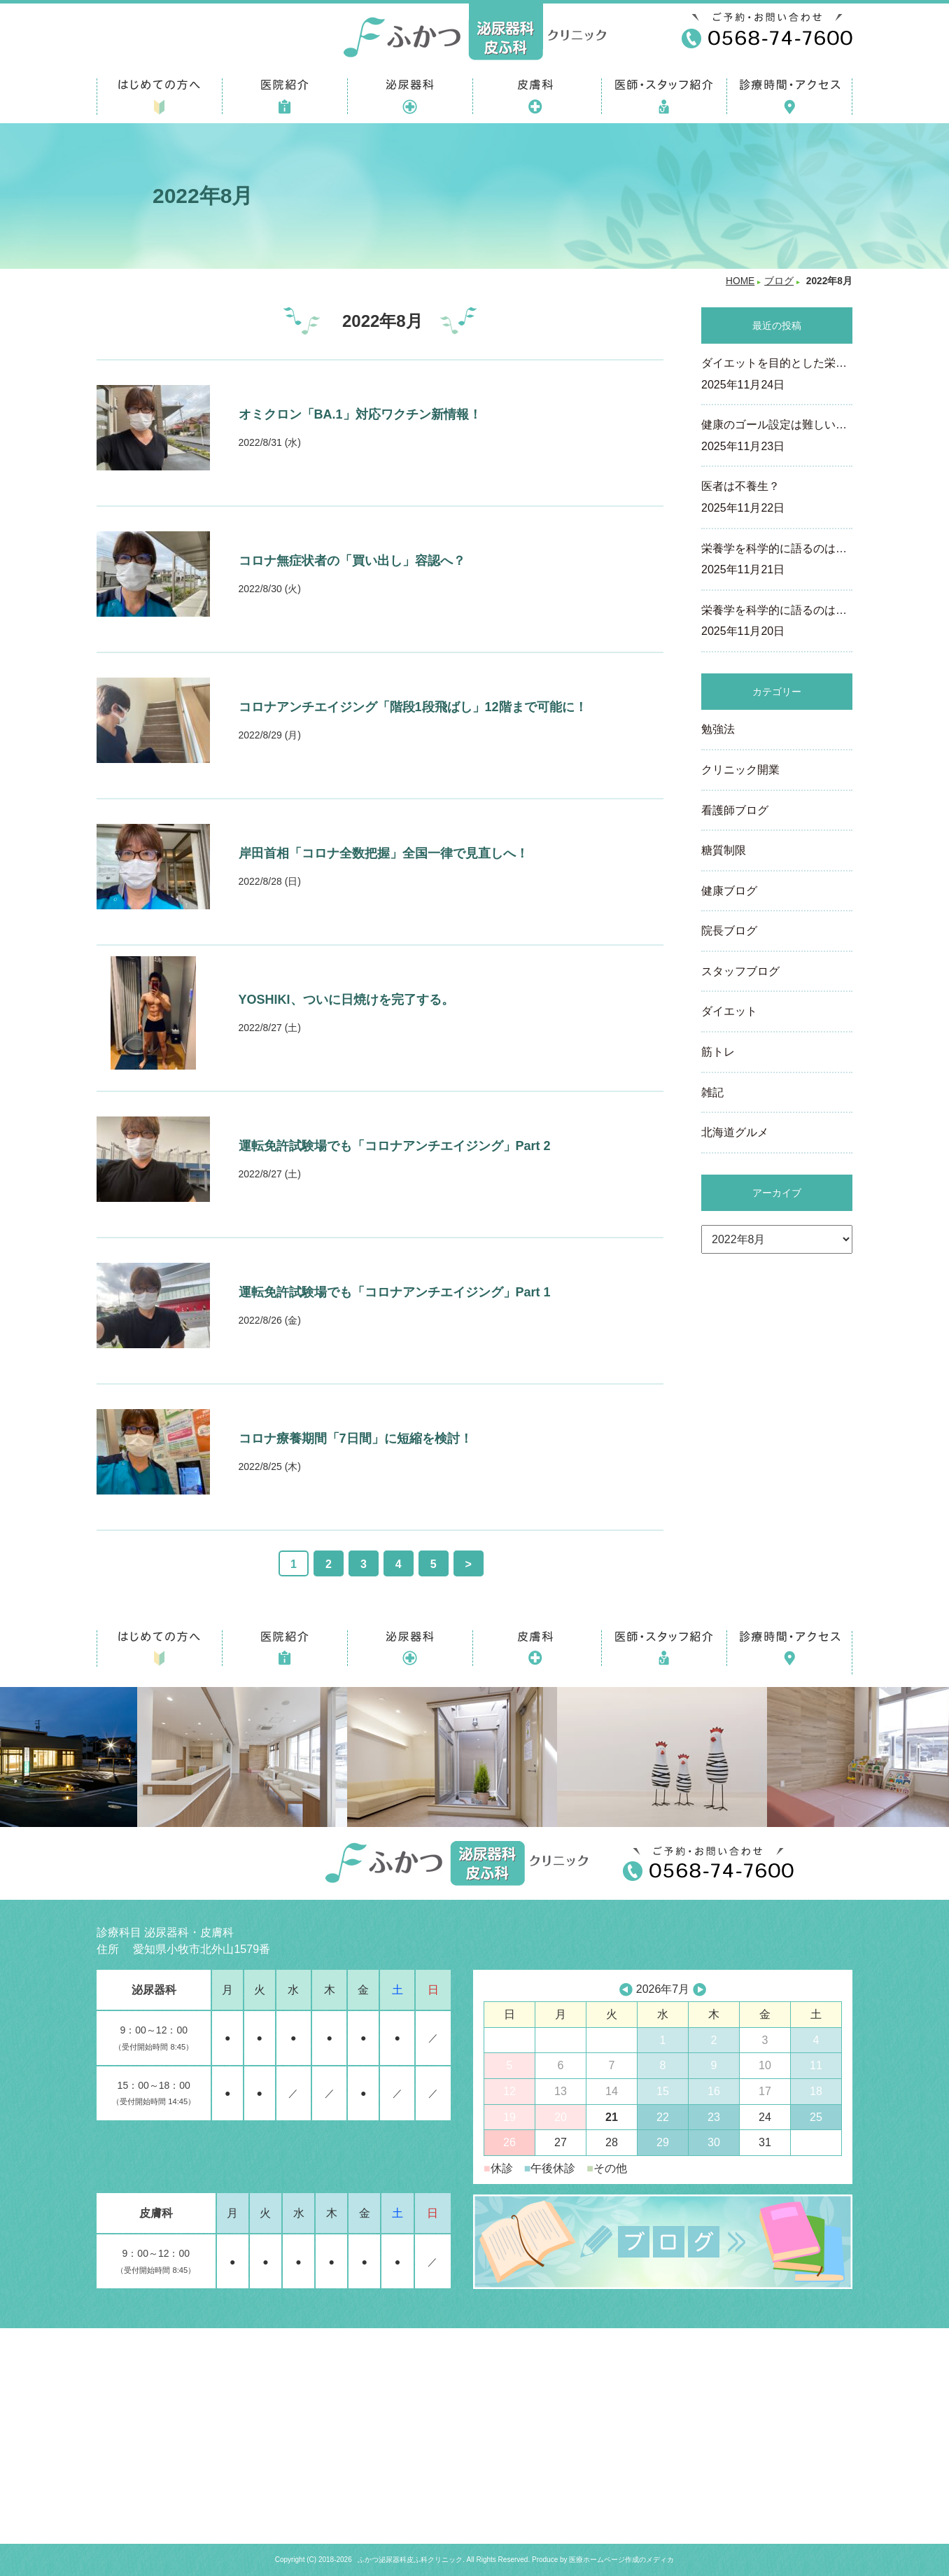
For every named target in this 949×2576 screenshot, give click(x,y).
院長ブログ (729, 931)
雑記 (712, 1092)
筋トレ (718, 1052)
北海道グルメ (734, 1132)
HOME (740, 281)
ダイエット (729, 1011)
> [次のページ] (468, 1564)
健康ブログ (729, 891)
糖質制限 (723, 850)
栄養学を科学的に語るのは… (776, 560)
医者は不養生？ (776, 498)
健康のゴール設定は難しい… (776, 437)
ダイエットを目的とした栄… (776, 375)
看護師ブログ (734, 810)
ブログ (779, 281)
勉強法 (718, 729)
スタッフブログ (740, 971)
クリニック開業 (740, 770)
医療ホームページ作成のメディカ (621, 2559)
